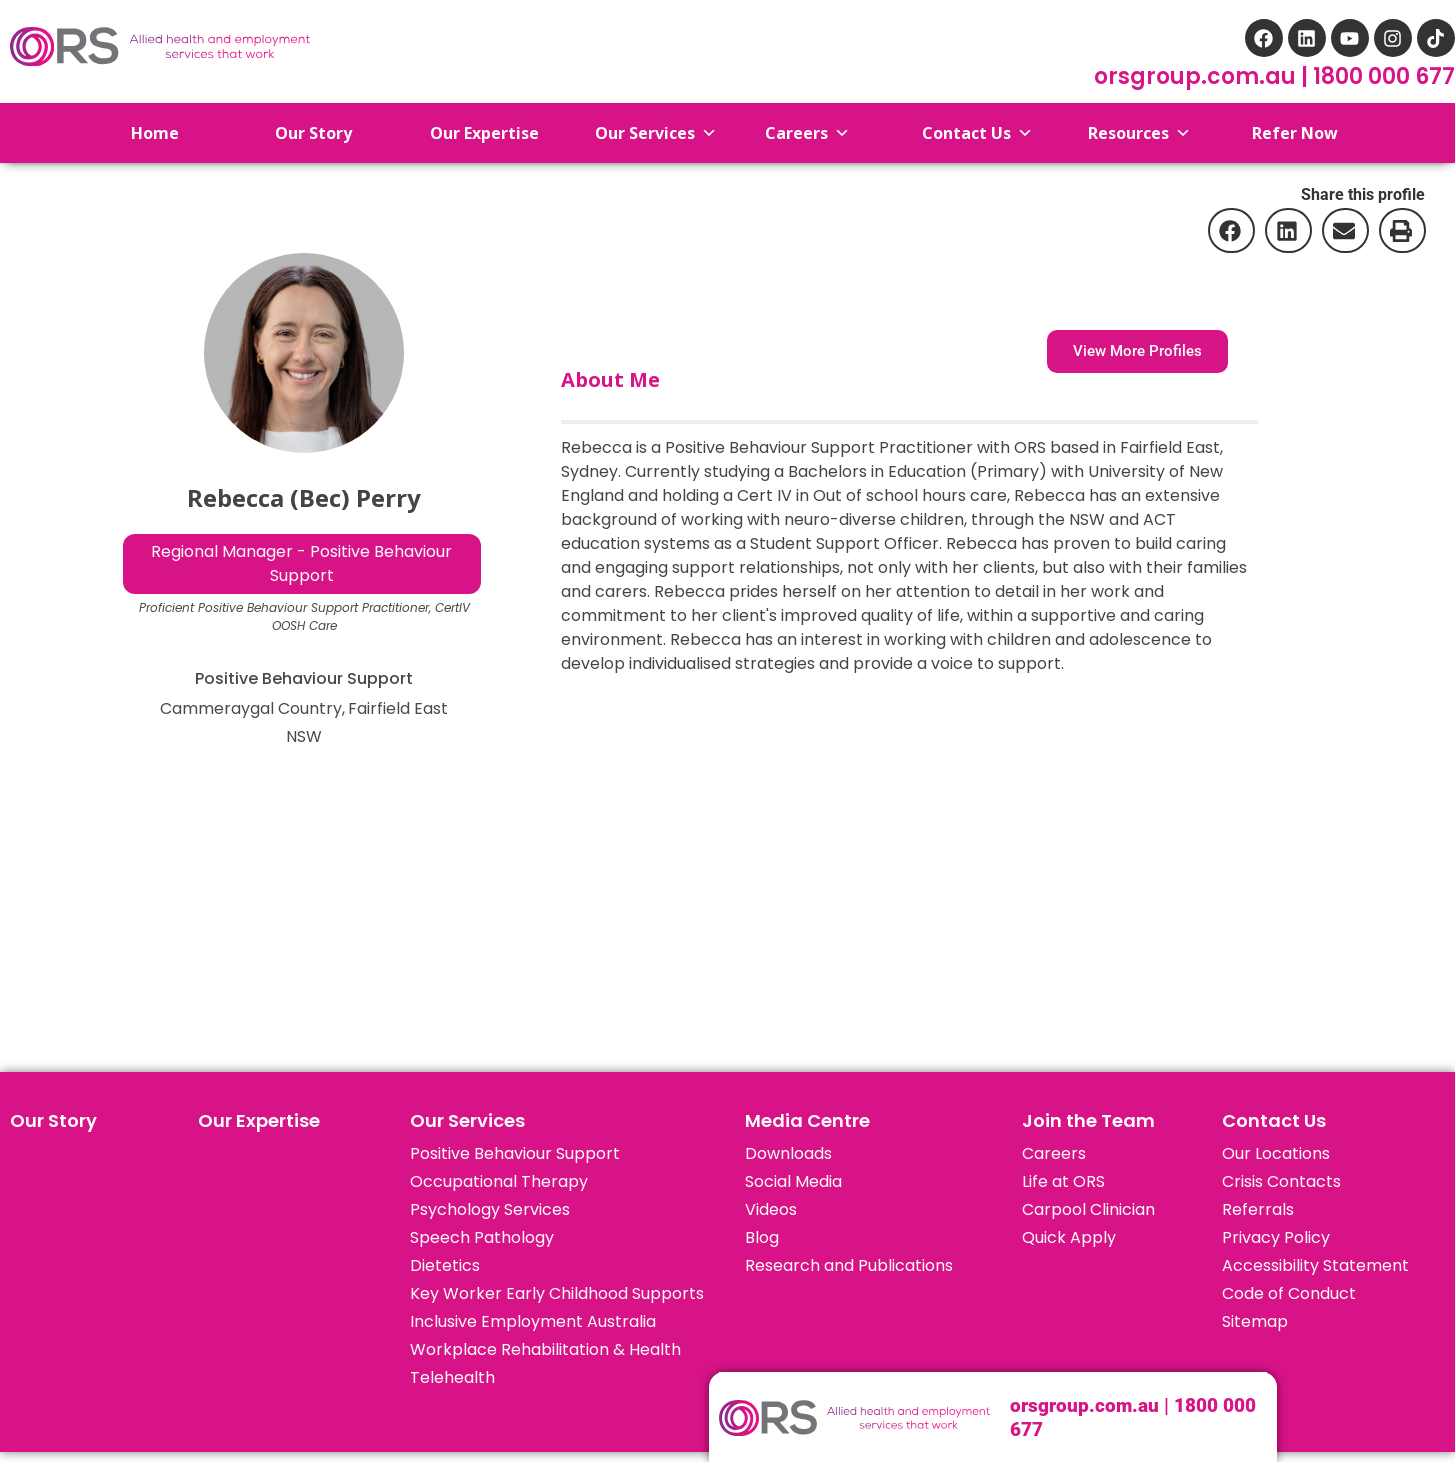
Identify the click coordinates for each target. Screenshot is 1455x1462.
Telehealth (452, 1377)
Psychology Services (490, 1209)
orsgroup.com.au (1197, 76)
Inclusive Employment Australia (533, 1321)
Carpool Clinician (1088, 1209)
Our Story (53, 1120)
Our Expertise (259, 1120)
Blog (762, 1237)
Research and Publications (849, 1265)
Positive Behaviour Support (515, 1153)
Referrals (1258, 1209)
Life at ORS (1063, 1181)
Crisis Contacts (1281, 1181)
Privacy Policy (1276, 1237)
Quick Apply (1069, 1237)
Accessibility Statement (1315, 1265)
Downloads (788, 1153)
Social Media (793, 1181)
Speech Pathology (482, 1237)
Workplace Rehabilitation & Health (545, 1349)
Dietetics (445, 1265)
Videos (771, 1209)
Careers (1054, 1153)
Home (139, 133)
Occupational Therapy (499, 1181)
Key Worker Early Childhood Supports (557, 1293)
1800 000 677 (1384, 76)
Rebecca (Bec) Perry (304, 497)
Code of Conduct (1289, 1293)
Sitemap (1255, 1321)
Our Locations (1276, 1153)
